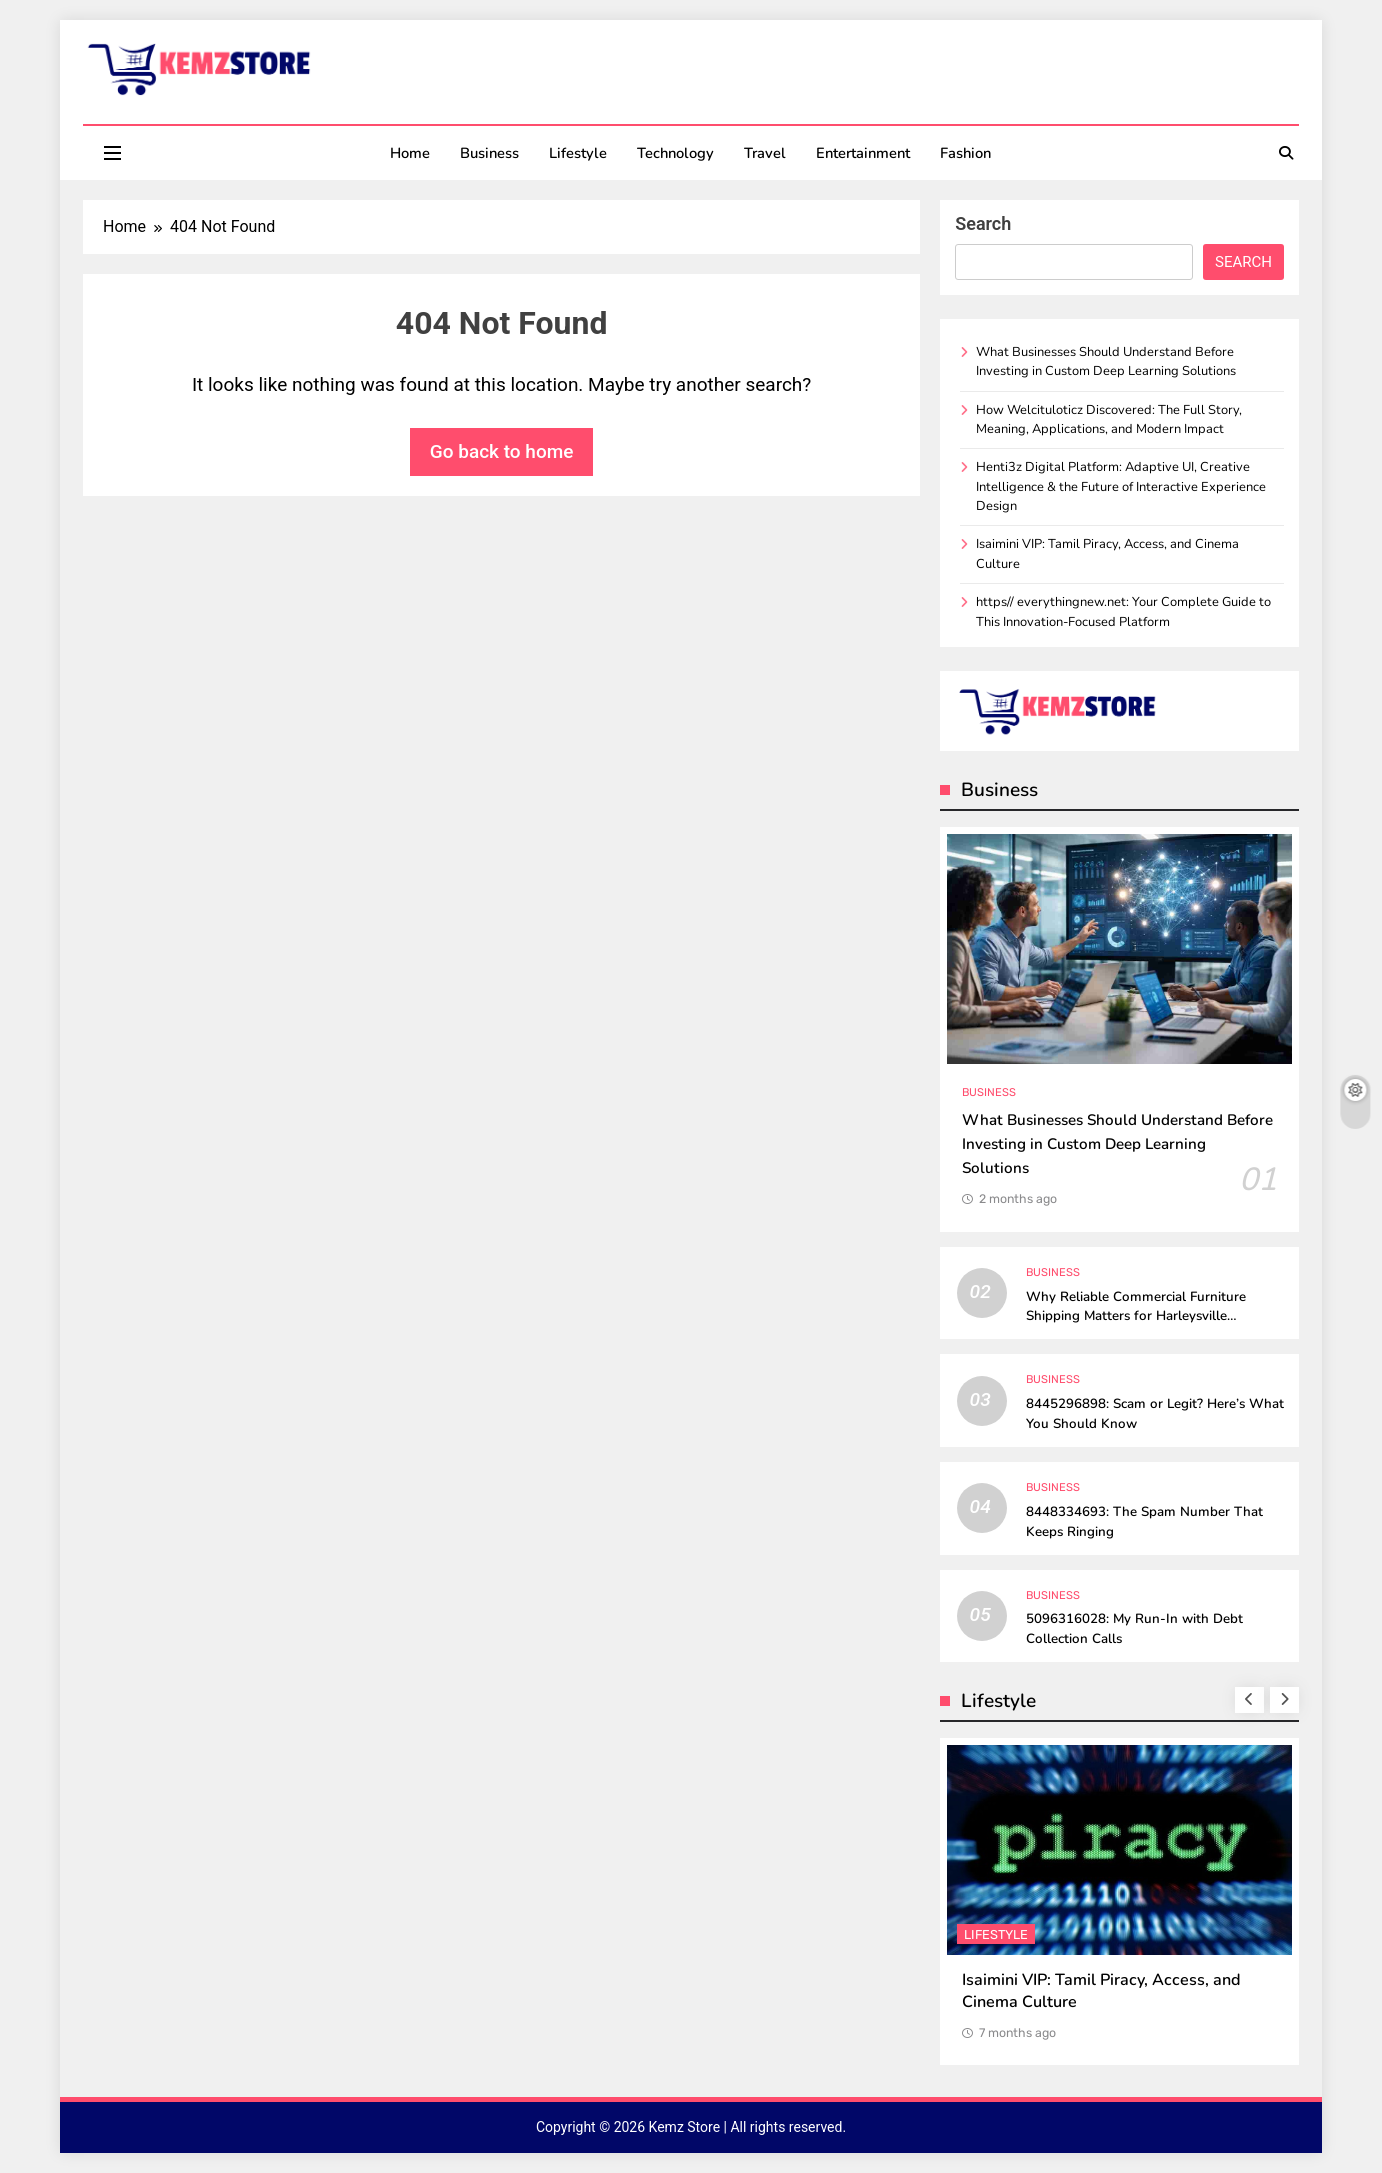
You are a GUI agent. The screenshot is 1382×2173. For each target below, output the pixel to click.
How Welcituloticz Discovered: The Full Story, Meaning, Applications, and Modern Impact (1109, 419)
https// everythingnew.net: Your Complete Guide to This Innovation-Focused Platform (1123, 611)
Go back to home (502, 451)
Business (489, 153)
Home (410, 153)
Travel (765, 153)
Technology (675, 153)
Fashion (965, 153)
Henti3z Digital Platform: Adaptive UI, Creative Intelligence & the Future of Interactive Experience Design (1121, 486)
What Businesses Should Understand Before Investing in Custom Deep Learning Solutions (1106, 361)
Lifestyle (578, 153)
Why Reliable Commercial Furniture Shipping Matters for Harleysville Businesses (1136, 1317)
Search (983, 223)
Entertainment (863, 153)
